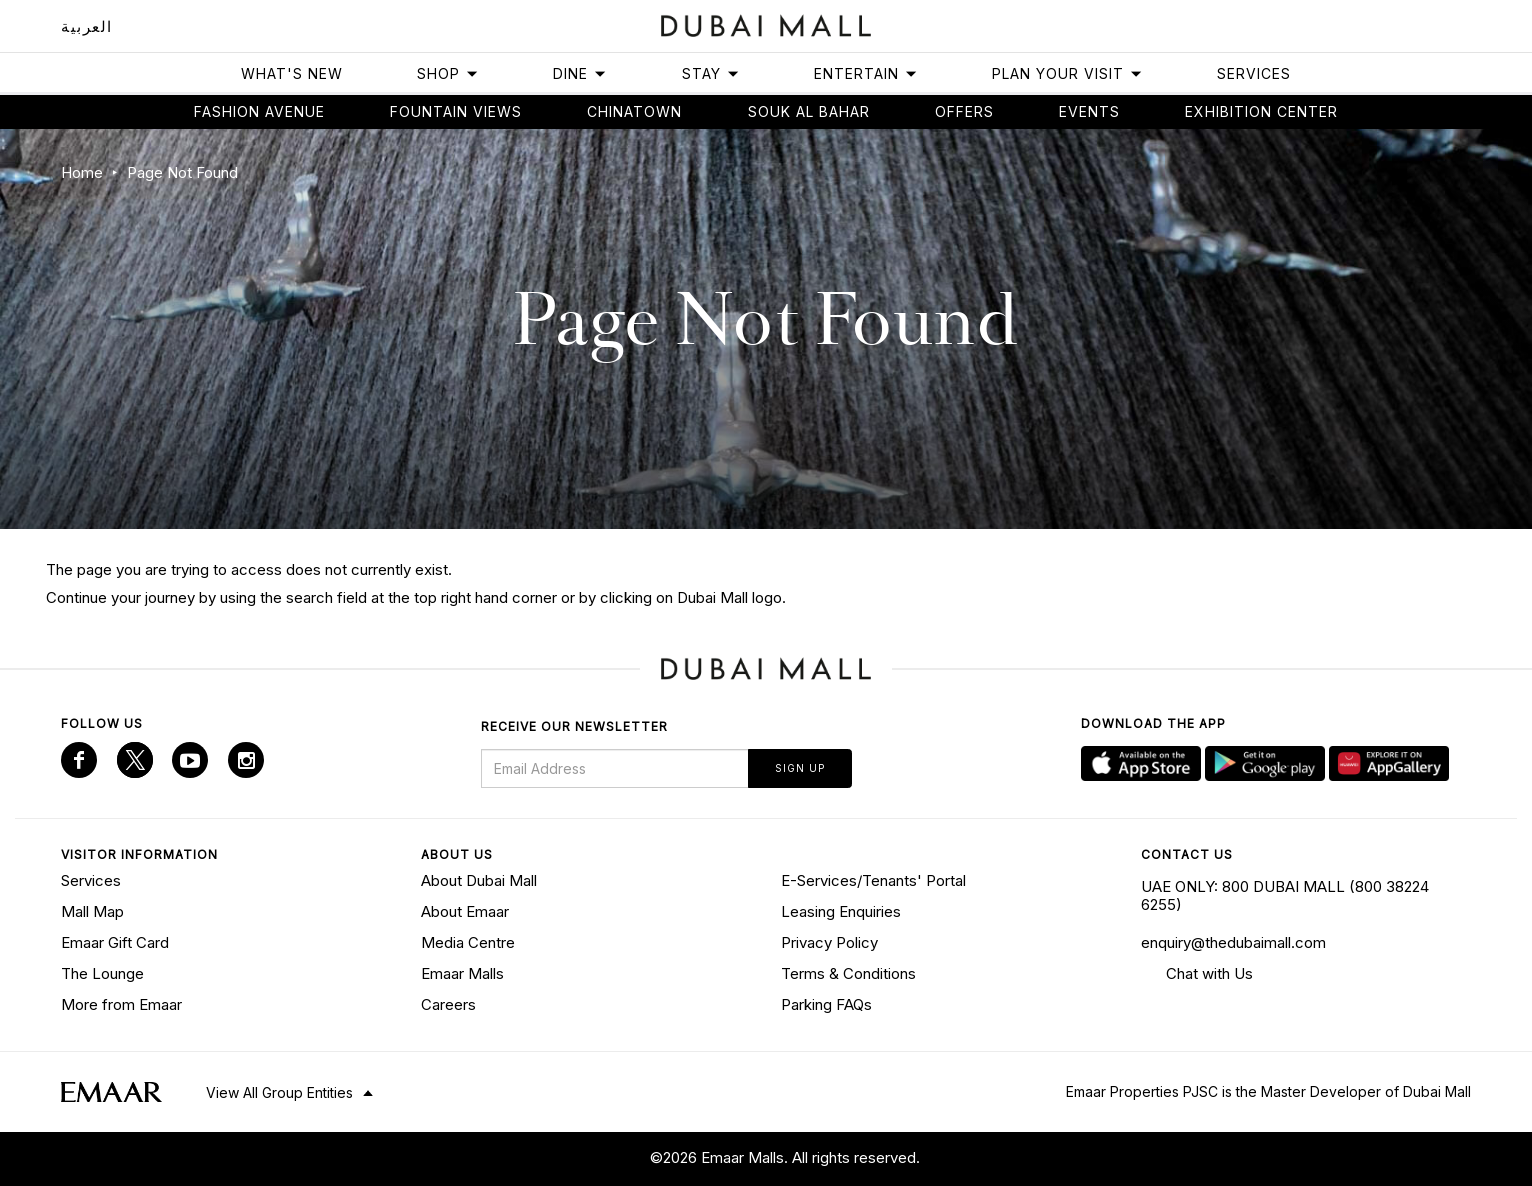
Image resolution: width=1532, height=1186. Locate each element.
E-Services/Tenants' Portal (873, 880)
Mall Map (92, 911)
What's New (292, 73)
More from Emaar (121, 1004)
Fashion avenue (259, 111)
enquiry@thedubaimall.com (1233, 942)
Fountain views (456, 111)
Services (1254, 73)
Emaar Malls (462, 973)
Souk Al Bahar (809, 111)
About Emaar (465, 911)
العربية (87, 26)
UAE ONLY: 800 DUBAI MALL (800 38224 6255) (1285, 895)
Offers (964, 111)
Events (1089, 111)
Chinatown (634, 111)
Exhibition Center (1261, 111)
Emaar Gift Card (115, 942)
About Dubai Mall (479, 880)
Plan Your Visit (1067, 73)
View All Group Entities (279, 1092)
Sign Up (800, 768)
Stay (711, 73)
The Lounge (102, 973)
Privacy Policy (829, 942)
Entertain (866, 73)
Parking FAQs (826, 1004)
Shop (448, 73)
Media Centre (468, 942)
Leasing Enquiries (841, 911)
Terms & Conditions (848, 973)
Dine (580, 73)
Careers (448, 1004)
